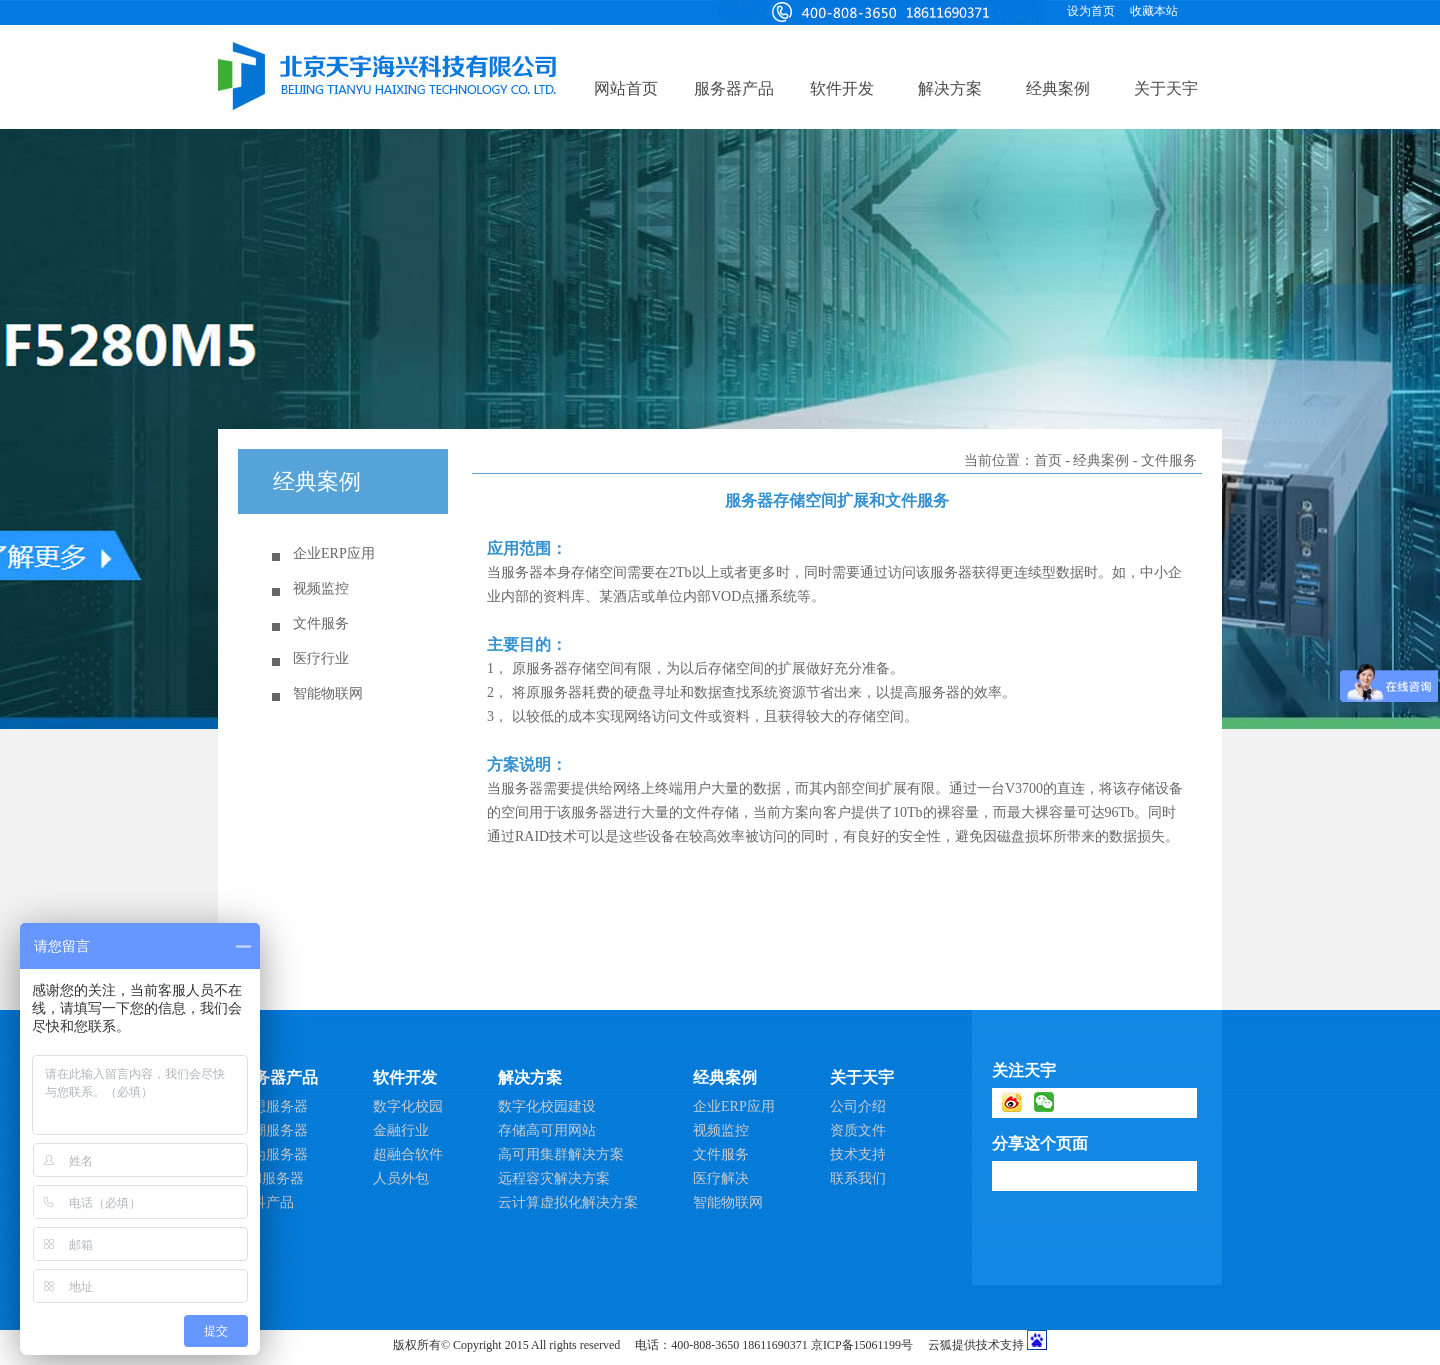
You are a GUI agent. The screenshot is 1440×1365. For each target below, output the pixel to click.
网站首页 (626, 88)
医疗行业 (321, 658)
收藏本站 (1154, 11)
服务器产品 (734, 88)
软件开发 (842, 88)
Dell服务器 (271, 1178)
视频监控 (321, 588)
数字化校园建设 (547, 1106)
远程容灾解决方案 (554, 1178)
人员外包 (401, 1178)
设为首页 (1091, 11)
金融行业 (401, 1130)
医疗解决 (721, 1178)
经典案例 (1058, 88)
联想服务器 (273, 1106)
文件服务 (321, 623)
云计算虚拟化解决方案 (568, 1202)
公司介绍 (858, 1106)
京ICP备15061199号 (862, 1345)
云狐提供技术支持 (976, 1345)
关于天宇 (1166, 88)
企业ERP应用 (334, 553)
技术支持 (858, 1154)
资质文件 (858, 1130)
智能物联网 (328, 693)
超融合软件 (408, 1154)
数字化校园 (408, 1106)
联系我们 (858, 1178)
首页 (1048, 460)
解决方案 (950, 88)
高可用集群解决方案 (561, 1154)
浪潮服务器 (273, 1130)
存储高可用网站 (547, 1130)
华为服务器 (273, 1154)
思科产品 (266, 1202)
